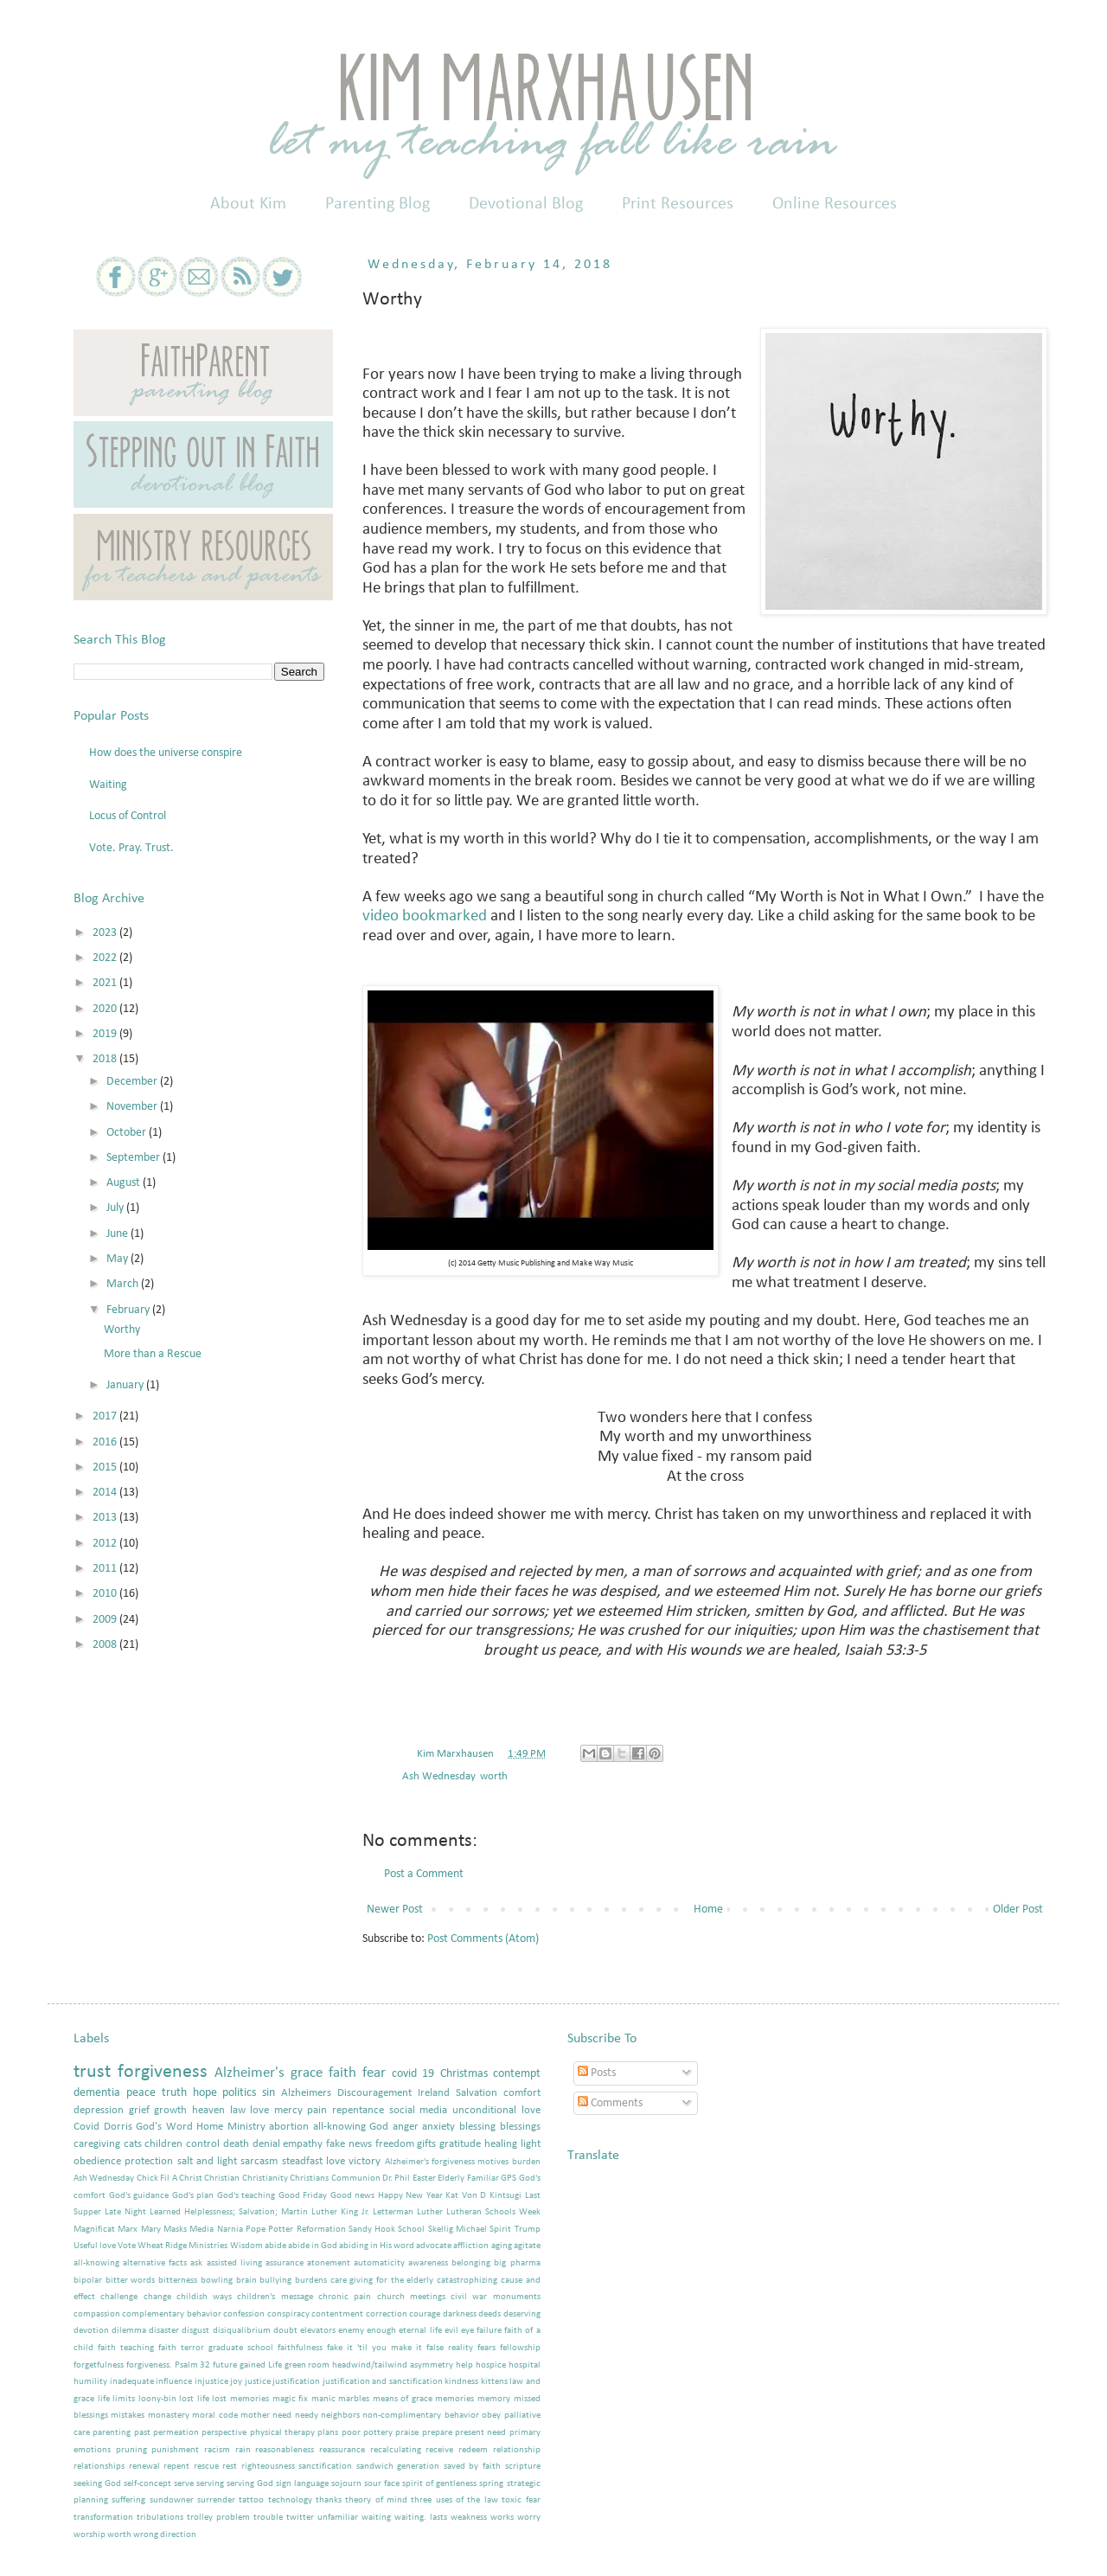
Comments (610, 2103)
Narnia (230, 2229)
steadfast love (313, 2161)
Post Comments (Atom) (483, 1938)
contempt (517, 2073)
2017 (106, 1416)
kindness (461, 2382)
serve (184, 2484)
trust (92, 2072)
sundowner (172, 2500)
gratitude (460, 2144)
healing (500, 2144)
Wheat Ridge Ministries (182, 2246)
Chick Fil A (157, 2178)
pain (317, 2110)
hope (205, 2092)
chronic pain (344, 2297)
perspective (224, 2433)
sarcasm (259, 2161)
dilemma (129, 2331)
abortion (289, 2127)
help (464, 2365)
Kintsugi (506, 2196)
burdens (311, 2280)
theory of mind (376, 2500)
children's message (274, 2297)
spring (491, 2484)
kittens (494, 2382)
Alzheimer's (249, 2073)
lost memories (240, 2399)
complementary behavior (171, 2314)
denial (266, 2144)
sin (268, 2092)
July (116, 1207)
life (104, 2399)
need (281, 2415)
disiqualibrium (242, 2331)
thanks (329, 2500)
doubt (285, 2331)
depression (99, 2110)
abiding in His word (376, 2246)
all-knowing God (351, 2127)
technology (290, 2500)
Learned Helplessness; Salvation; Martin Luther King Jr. (259, 2212)
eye (467, 2331)
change (157, 2297)
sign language (302, 2484)
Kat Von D (465, 2196)
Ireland (434, 2093)
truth (174, 2092)
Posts (597, 2073)
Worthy (122, 1329)
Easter (424, 2178)
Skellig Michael (457, 2229)
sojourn (346, 2484)
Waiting (108, 785)
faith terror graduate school (215, 2348)
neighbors (340, 2415)
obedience (97, 2161)
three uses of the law (454, 2500)
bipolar (88, 2280)
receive (439, 2450)
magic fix (290, 2399)
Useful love (95, 2246)
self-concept (147, 2484)
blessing (477, 2127)
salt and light (207, 2161)
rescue (206, 2466)
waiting (376, 2517)
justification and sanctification (383, 2382)
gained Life (261, 2365)
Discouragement (374, 2093)
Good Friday (303, 2196)
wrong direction (164, 2535)
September (134, 1157)
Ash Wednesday (438, 1777)
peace (141, 2092)
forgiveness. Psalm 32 (168, 2365)
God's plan (193, 2196)
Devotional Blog (526, 204)
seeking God (97, 2484)
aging (501, 2246)
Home (708, 1909)
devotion (91, 2331)
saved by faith (472, 2466)
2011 (106, 1568)
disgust (195, 2331)
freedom (394, 2144)
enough (381, 2331)
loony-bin (157, 2399)
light (531, 2144)
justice (258, 2382)
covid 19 (413, 2073)
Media (201, 2229)
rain (243, 2450)
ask (196, 2263)
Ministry (246, 2127)
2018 (106, 1059)
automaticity (379, 2263)
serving (210, 2484)
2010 (106, 1593)
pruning (131, 2450)
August (124, 1182)
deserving (522, 2314)
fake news (349, 2144)
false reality (449, 2348)
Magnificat (94, 2229)
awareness (428, 2263)
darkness (460, 2314)
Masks (175, 2229)
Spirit (500, 2229)
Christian (222, 2178)
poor (351, 2433)
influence (174, 2382)
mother (255, 2415)
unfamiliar (337, 2517)
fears (486, 2348)
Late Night (125, 2212)
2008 (106, 1644)
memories (454, 2399)
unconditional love (496, 2110)
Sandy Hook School (387, 2229)
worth (494, 1777)
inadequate (132, 2382)
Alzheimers (306, 2093)
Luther (430, 2212)
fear (374, 2073)
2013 (106, 1517)
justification (296, 2382)
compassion (97, 2314)
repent (176, 2466)
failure (489, 2331)
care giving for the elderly (382, 2280)
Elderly (451, 2178)
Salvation (476, 2093)
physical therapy (282, 2433)
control (203, 2144)
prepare (437, 2433)
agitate (527, 2246)
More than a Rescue (153, 1354)
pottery (378, 2433)
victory (365, 2161)
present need (480, 2433)
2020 (106, 1009)
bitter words (131, 2280)
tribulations (160, 2517)
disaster (164, 2331)
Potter (280, 2229)
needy (306, 2415)
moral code (214, 2415)
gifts (426, 2144)
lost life (194, 2399)
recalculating (395, 2450)
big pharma (517, 2263)
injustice (211, 2382)
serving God (250, 2484)
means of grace (402, 2399)
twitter (300, 2517)
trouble (268, 2517)
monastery (168, 2415)
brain (246, 2280)
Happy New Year (410, 2196)
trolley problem (218, 2517)
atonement (328, 2263)
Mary (151, 2229)
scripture (523, 2466)
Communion (356, 2178)
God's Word (164, 2127)
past (142, 2433)
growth (170, 2110)
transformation (103, 2517)
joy (236, 2382)
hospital (525, 2365)
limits (123, 2399)
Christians (309, 2178)
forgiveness (163, 2072)
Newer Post (395, 1909)
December (133, 1081)
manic (323, 2399)
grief (139, 2110)
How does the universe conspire (165, 753)
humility (90, 2382)
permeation (176, 2433)
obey (491, 2415)
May (118, 1259)
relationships (99, 2466)
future (225, 2365)
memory (493, 2399)
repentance (358, 2110)
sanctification (325, 2466)
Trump (528, 2229)
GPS (508, 2178)
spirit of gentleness (439, 2484)
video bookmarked (424, 916)
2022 (106, 958)
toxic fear (521, 2500)
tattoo (251, 2500)
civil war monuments (496, 2297)
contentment (337, 2314)
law (238, 2110)
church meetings (411, 2297)
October (127, 1132)
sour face (382, 2484)
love (259, 2110)
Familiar (483, 2178)
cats (133, 2144)
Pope (256, 2229)
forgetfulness (99, 2365)
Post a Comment (424, 1874)
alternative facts (155, 2263)
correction (386, 2314)
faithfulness (300, 2348)
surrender (216, 2500)
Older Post (1018, 1909)
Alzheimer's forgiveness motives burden (463, 2162)
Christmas (464, 2073)
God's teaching (246, 2196)
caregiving (97, 2144)
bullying (275, 2280)
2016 (106, 1442)
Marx (128, 2229)
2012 (106, 1543)
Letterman (393, 2212)
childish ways (204, 2297)
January (126, 1385)
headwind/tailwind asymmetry (392, 2365)
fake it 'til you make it (374, 2348)
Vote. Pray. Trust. (131, 848)
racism (217, 2450)
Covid (86, 2127)
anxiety (438, 2127)
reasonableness (284, 2450)
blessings (520, 2127)
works (502, 2517)
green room (307, 2365)
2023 (106, 932)
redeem (473, 2450)
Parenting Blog (377, 204)
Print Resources (677, 204)
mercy (288, 2110)
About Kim (248, 204)
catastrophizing (467, 2280)
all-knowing (96, 2263)
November (133, 1106)
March (123, 1284)
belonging (470, 2263)
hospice (491, 2365)
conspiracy (288, 2314)
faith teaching (126, 2348)
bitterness (177, 2280)
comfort (522, 2093)
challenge (119, 2297)
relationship (517, 2450)
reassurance (342, 2450)
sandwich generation (398, 2466)
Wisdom (246, 2246)
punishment (175, 2450)
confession (244, 2314)
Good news (352, 2196)
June (118, 1233)
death (236, 2144)
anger (406, 2127)
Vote (127, 2246)
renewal (144, 2466)
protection (149, 2161)
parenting (112, 2433)
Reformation (321, 2229)
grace (307, 2073)
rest (229, 2466)
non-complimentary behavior (420, 2415)
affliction (471, 2246)
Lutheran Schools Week (493, 2212)
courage (424, 2314)
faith (342, 2073)
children (163, 2144)
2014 (106, 1492)
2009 (106, 1619)
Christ (190, 2178)
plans (327, 2433)
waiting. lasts (420, 2517)
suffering (128, 2500)
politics (239, 2092)
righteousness (268, 2466)
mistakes (127, 2415)
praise (407, 2433)
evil (451, 2331)
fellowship (520, 2348)
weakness (469, 2517)
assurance (285, 2263)
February (129, 1310)
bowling (217, 2280)
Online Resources (834, 204)
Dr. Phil (396, 2178)
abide (275, 2246)
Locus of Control (127, 816)
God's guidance (139, 2196)
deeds (489, 2314)
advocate (433, 2246)
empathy (303, 2144)
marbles (353, 2399)
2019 (106, 1034)
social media (418, 2110)
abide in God (312, 2246)
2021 (106, 983)
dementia (97, 2092)
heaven (208, 2110)
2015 (106, 1467)
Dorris (118, 2127)
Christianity (265, 2178)
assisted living (234, 2263)
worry (529, 2517)
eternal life (420, 2331)
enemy (351, 2331)
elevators (318, 2331)
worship (90, 2535)
